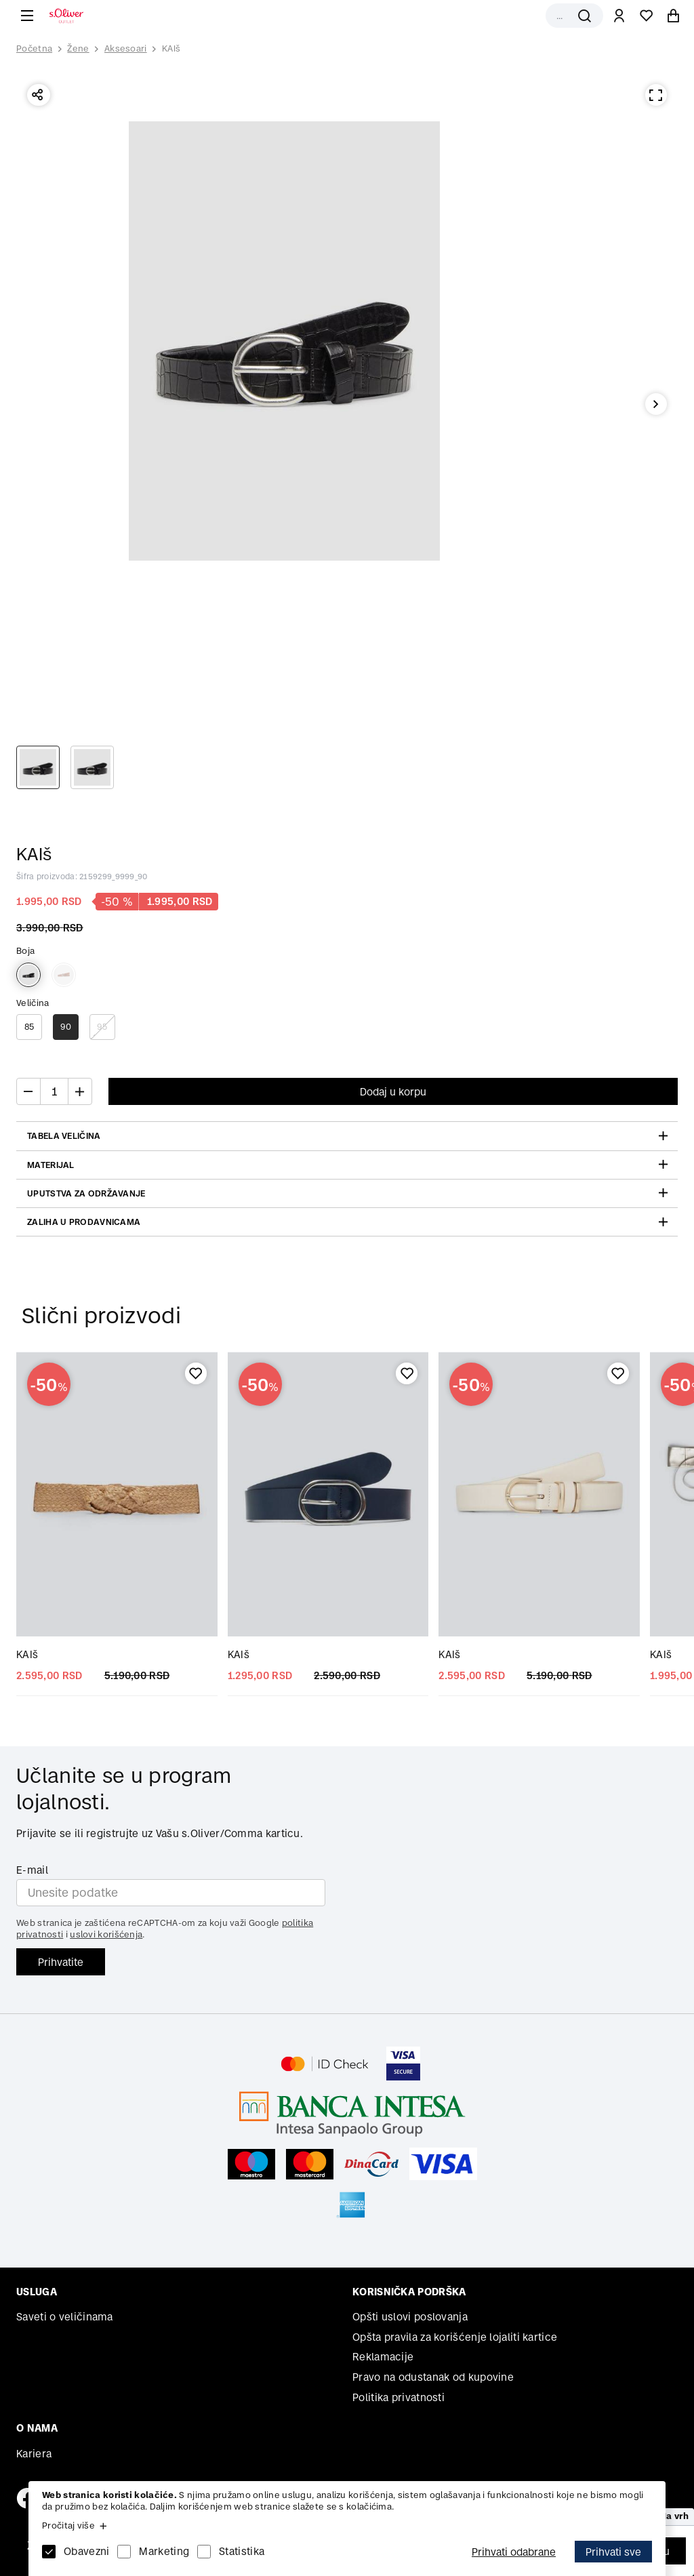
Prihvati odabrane (514, 2551)
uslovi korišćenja (106, 1934)
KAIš (171, 48)
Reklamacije (382, 2356)
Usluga (36, 2291)
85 (29, 1026)
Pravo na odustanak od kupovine (433, 2377)
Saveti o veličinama (64, 2316)
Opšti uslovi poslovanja (410, 2316)
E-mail (32, 1870)
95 (102, 1026)
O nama (37, 2427)
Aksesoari (125, 48)
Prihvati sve (613, 2551)
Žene (78, 48)
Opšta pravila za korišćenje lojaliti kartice (454, 2337)
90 (66, 1026)
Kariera (34, 2453)
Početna (34, 48)
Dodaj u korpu (393, 1091)
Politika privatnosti (398, 2397)
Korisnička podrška (409, 2291)
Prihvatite (60, 1962)
